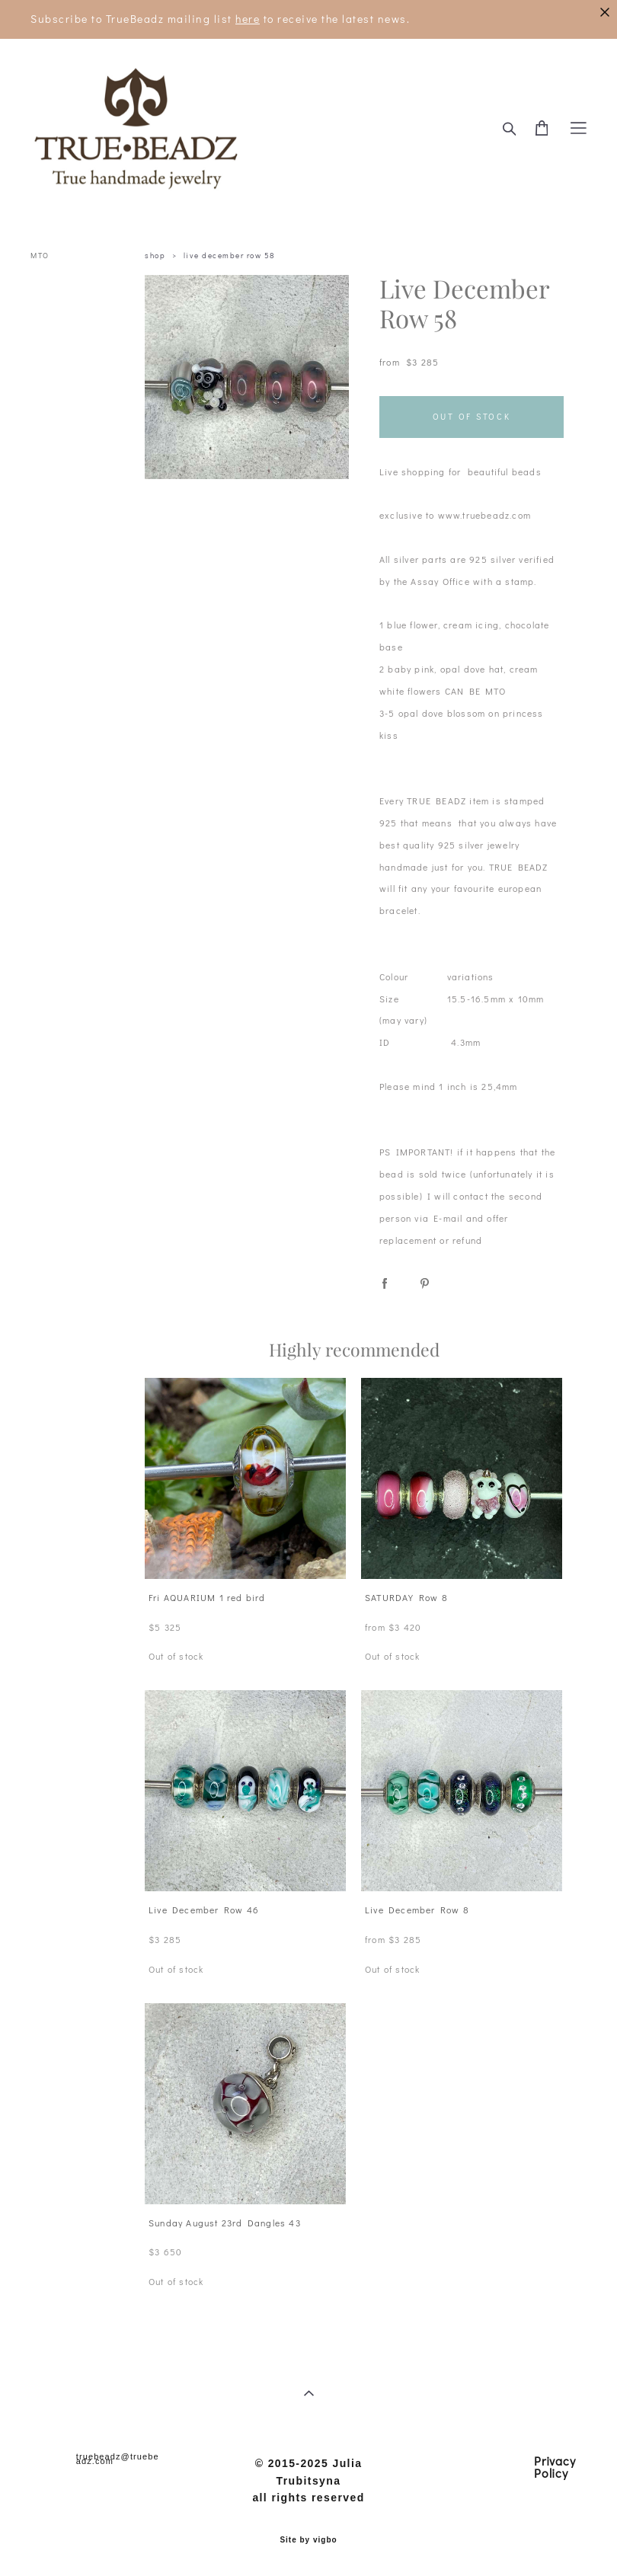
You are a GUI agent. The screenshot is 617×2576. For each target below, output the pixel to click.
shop (155, 255)
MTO (40, 255)
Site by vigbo (308, 2540)
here (247, 18)
